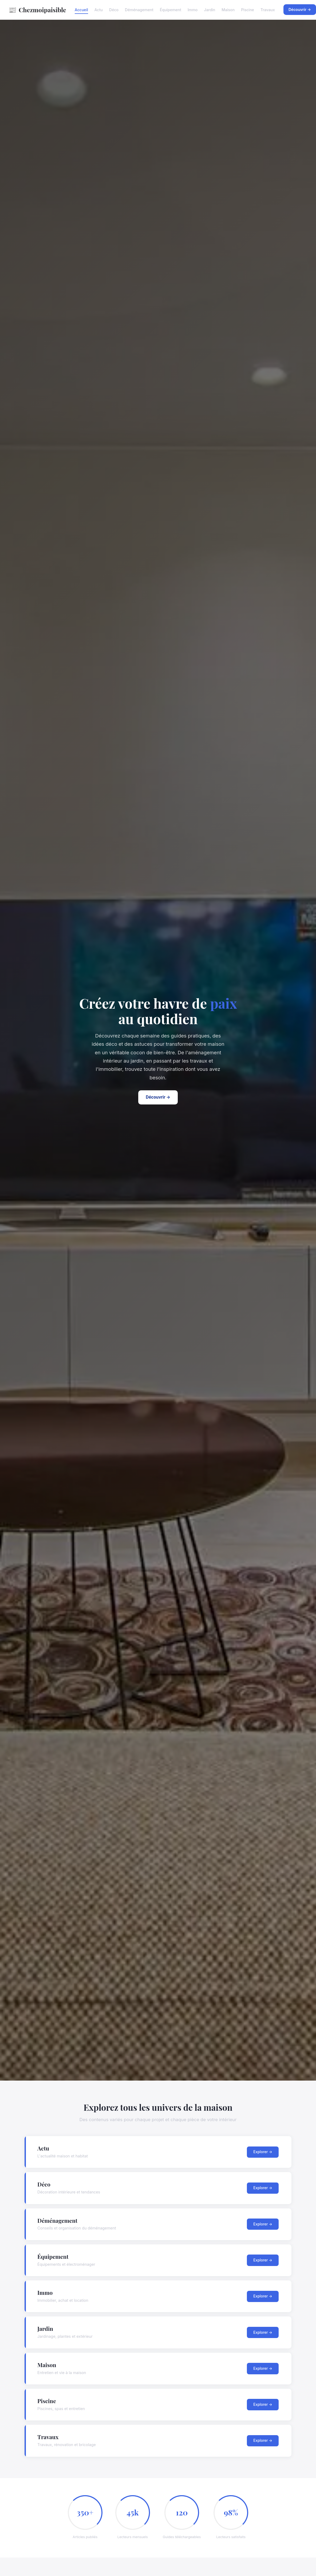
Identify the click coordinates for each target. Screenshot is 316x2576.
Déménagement (139, 9)
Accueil (81, 9)
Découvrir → (158, 1097)
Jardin (209, 9)
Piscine (247, 9)
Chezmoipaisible (37, 9)
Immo (193, 9)
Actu (98, 9)
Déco (113, 9)
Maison (228, 9)
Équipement (170, 9)
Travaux (267, 9)
